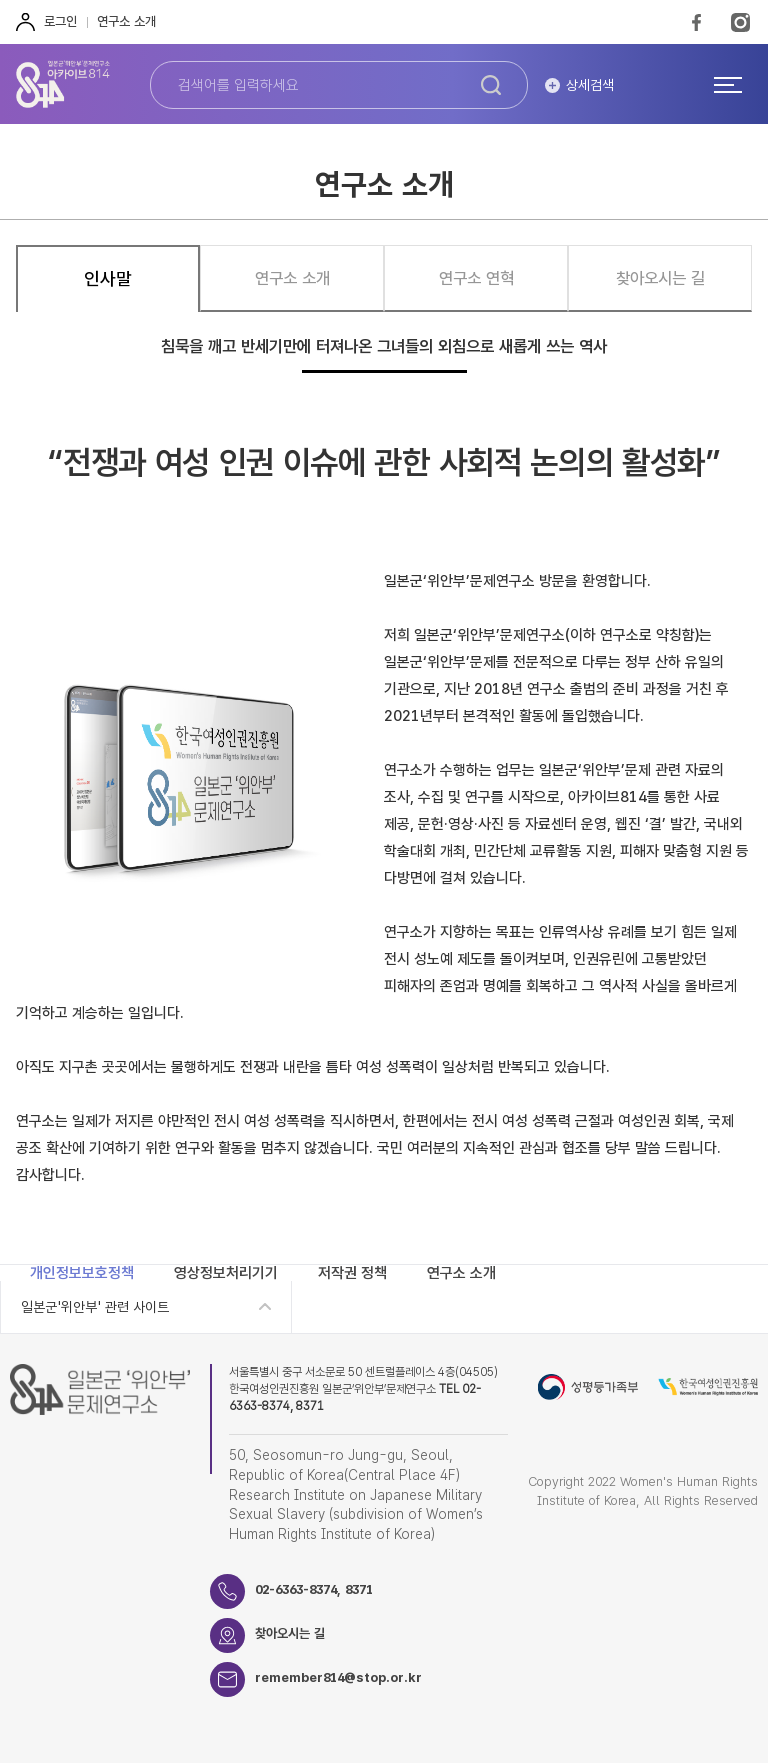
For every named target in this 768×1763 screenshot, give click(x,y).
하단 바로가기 (0, 0)
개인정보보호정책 (82, 1273)
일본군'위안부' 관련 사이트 (95, 1307)
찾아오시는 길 (290, 1633)
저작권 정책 (352, 1273)
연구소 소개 (126, 21)
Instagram (740, 22)
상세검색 (590, 85)
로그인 (60, 21)
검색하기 (491, 85)
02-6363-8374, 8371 (314, 1589)
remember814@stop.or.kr (338, 1677)
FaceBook (696, 22)
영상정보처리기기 (226, 1273)
